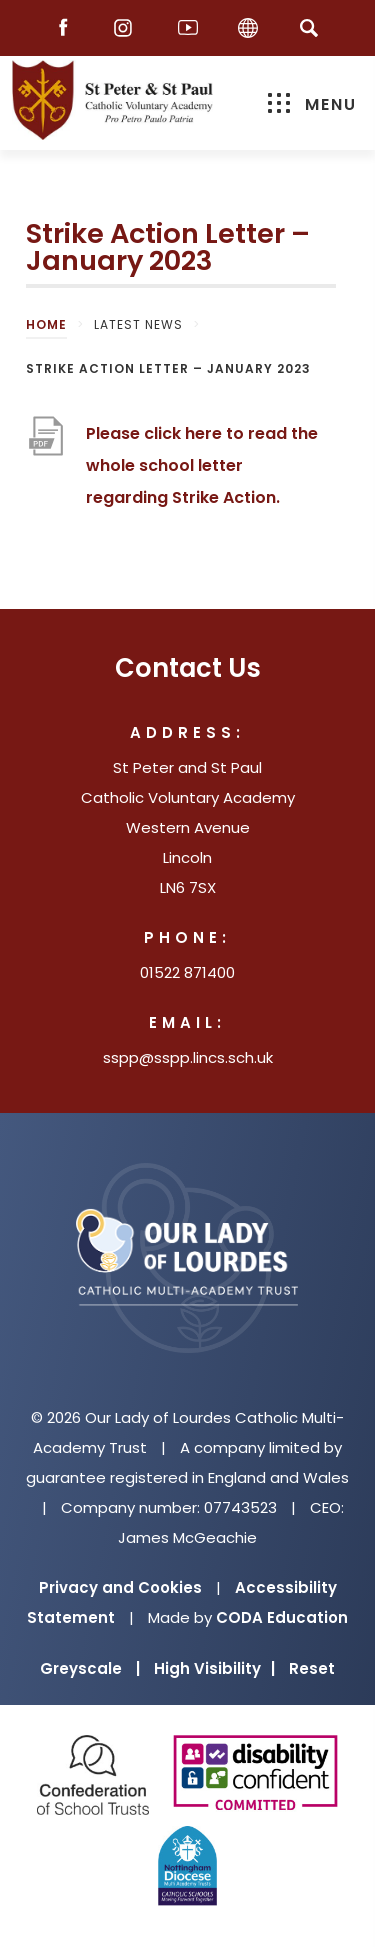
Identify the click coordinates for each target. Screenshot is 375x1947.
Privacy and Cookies (120, 1587)
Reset (312, 1668)
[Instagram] (128, 28)
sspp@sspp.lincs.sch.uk (188, 1057)
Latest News (138, 324)
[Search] (309, 27)
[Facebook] (68, 28)
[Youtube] (188, 28)
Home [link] (46, 324)
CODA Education (282, 1617)
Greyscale (90, 1668)
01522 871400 (187, 972)
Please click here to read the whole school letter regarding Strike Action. (202, 468)
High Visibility (214, 1668)
